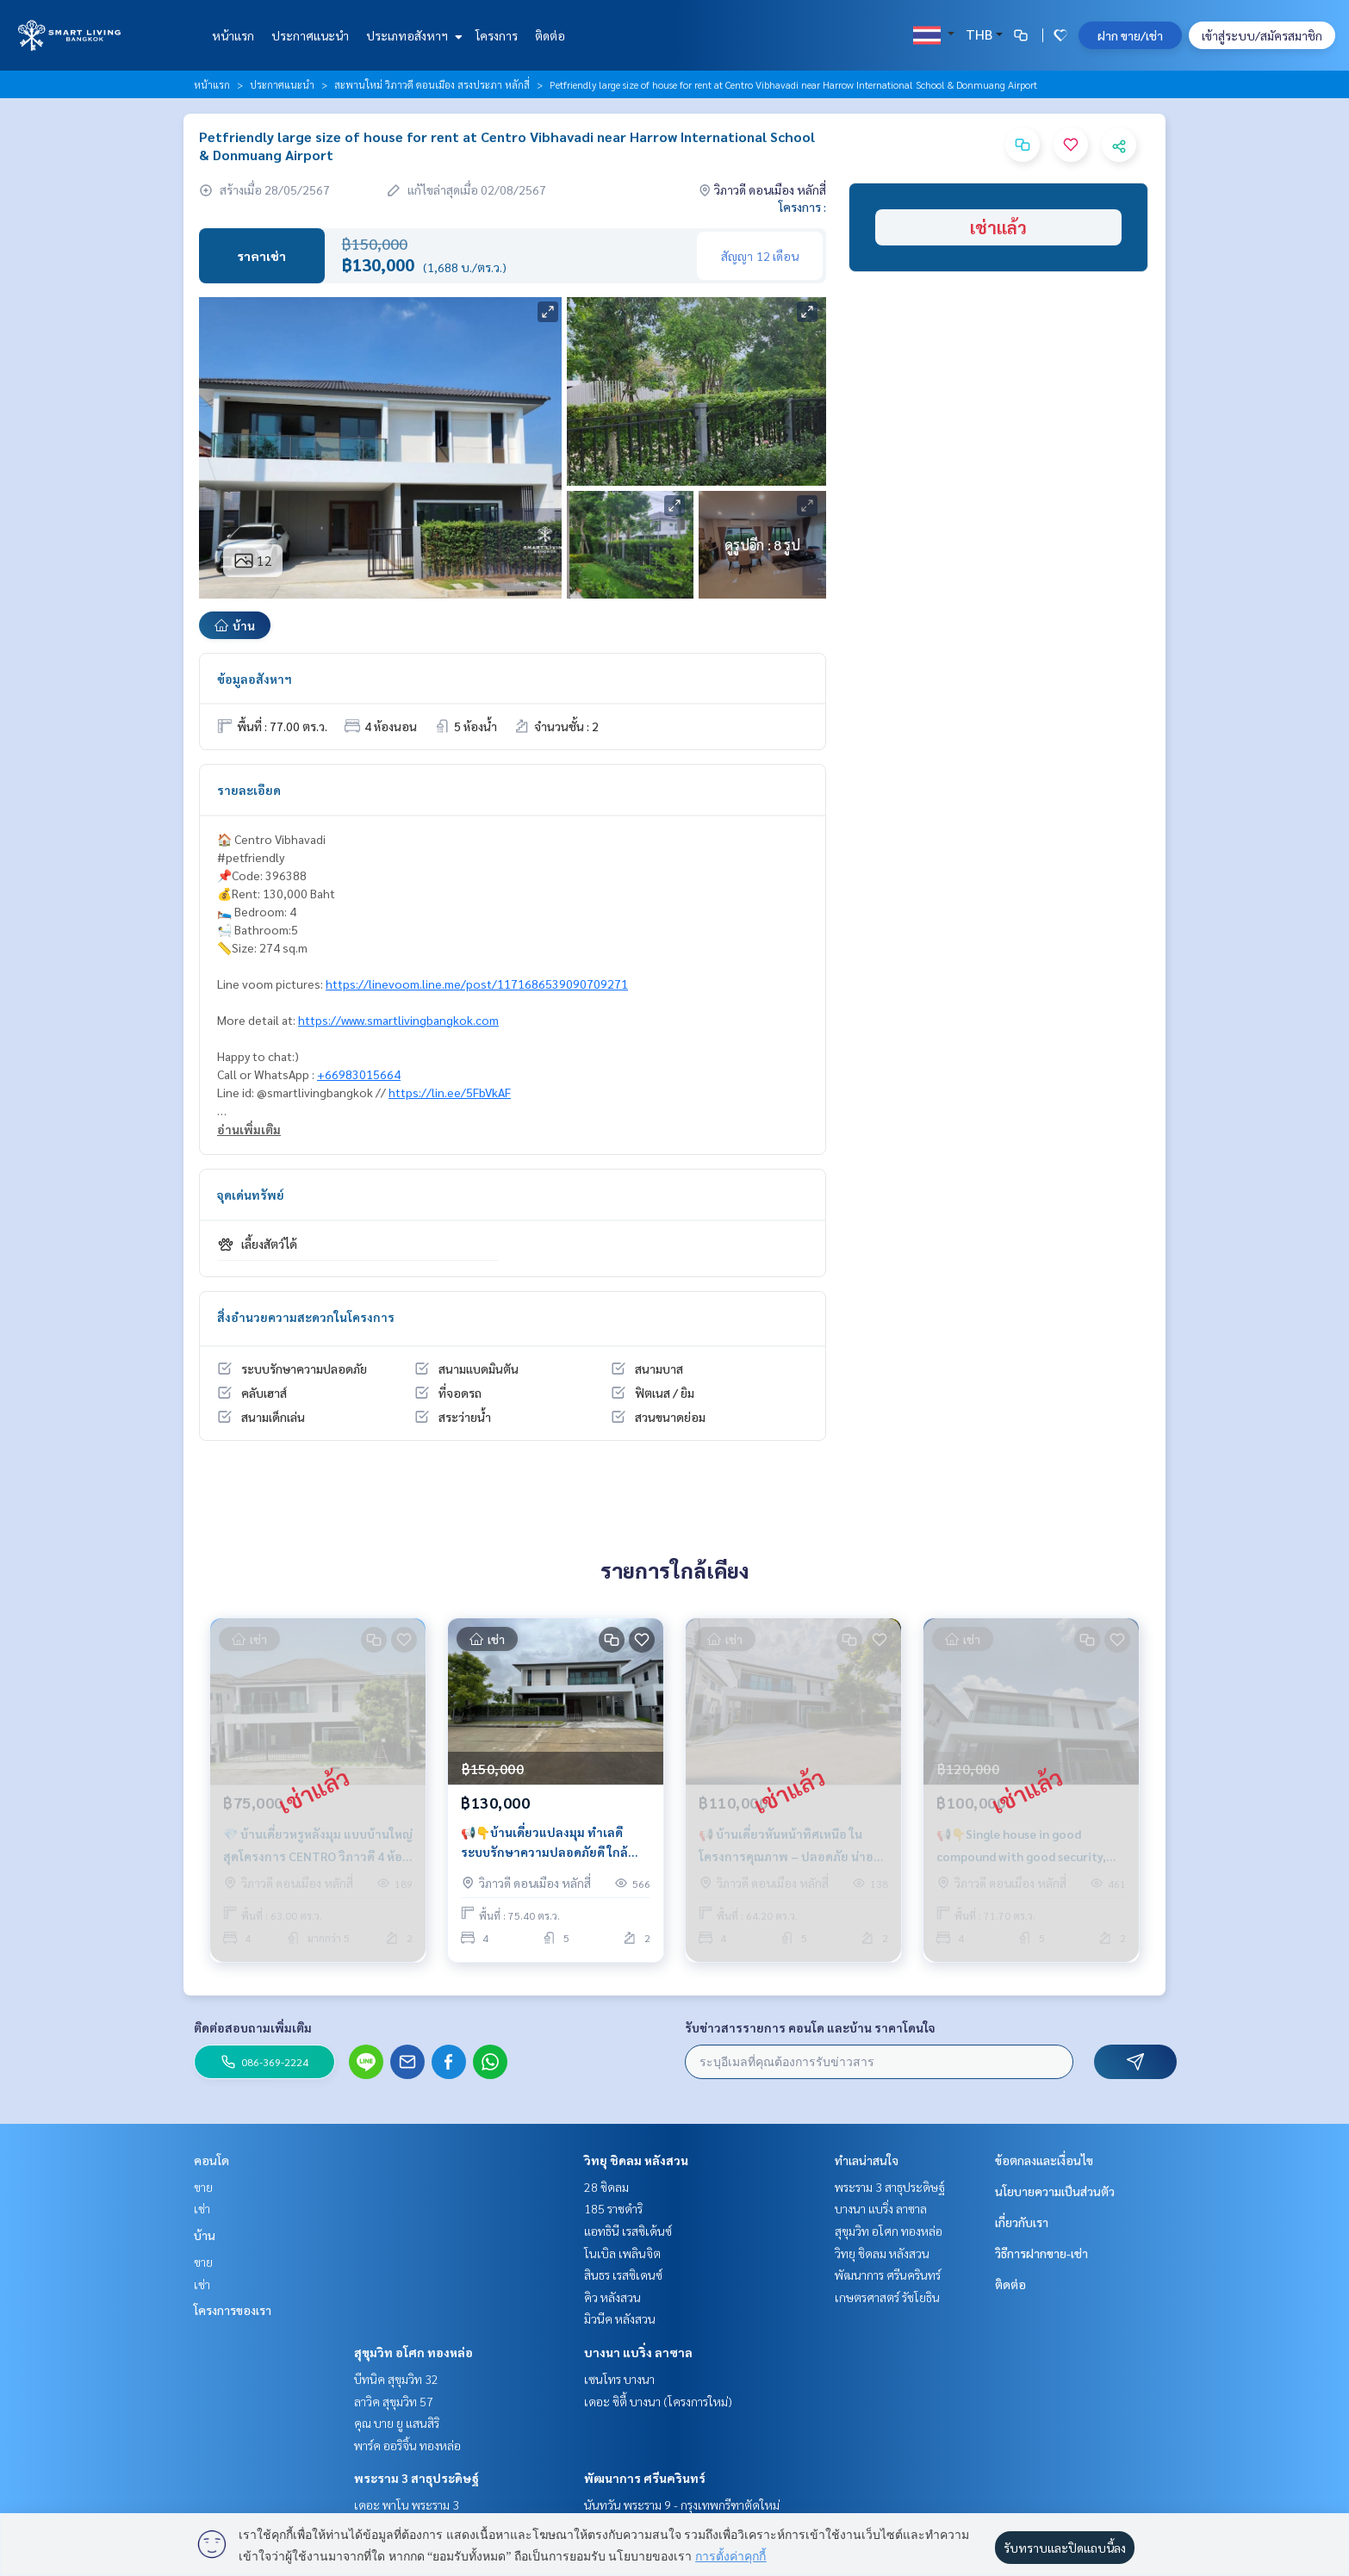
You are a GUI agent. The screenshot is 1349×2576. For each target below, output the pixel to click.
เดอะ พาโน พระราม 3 (406, 2504)
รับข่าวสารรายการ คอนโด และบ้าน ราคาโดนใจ (810, 2027)
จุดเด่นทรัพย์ (250, 1194)
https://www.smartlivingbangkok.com (398, 1019)
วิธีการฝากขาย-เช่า (1041, 2253)
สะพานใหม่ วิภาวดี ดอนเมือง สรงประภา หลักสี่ (432, 84)
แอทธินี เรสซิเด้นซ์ (628, 2230)
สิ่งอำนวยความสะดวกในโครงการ (306, 1317)
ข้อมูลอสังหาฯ (254, 678)
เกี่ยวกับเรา (1021, 2222)
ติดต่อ (550, 35)
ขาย (203, 2186)
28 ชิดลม (606, 2186)
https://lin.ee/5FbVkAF (450, 1092)
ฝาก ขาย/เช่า (1130, 35)
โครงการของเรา (232, 2310)
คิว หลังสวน (612, 2297)
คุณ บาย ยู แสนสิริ (396, 2422)
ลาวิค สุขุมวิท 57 (393, 2401)
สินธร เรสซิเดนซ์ (623, 2274)
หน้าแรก (233, 35)
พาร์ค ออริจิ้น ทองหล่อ (407, 2445)
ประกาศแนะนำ (310, 35)
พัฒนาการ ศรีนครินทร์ (645, 2478)
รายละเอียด (249, 790)
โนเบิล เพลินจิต (622, 2253)
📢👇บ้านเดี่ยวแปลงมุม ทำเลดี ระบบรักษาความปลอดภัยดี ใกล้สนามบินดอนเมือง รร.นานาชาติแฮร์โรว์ (554, 1842)
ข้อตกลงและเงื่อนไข (1044, 2160)
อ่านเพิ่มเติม (249, 1129)
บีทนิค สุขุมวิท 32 (396, 2379)
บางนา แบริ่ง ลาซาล (638, 2352)
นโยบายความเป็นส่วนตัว (1055, 2191)
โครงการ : (802, 206)
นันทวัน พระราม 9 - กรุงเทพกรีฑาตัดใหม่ (682, 2504)
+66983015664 (359, 1074)
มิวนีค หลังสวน (620, 2318)
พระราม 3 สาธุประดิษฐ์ (416, 2478)
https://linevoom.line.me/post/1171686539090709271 (477, 983)
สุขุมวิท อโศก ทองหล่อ (413, 2352)
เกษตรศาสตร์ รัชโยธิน (887, 2297)
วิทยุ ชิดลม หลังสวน (636, 2160)
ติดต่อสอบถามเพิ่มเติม (253, 2027)
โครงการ (497, 35)
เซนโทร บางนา (619, 2379)
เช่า (202, 2208)
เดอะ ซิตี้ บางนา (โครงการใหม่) (658, 2401)
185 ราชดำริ (613, 2208)
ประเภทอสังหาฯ (412, 35)
